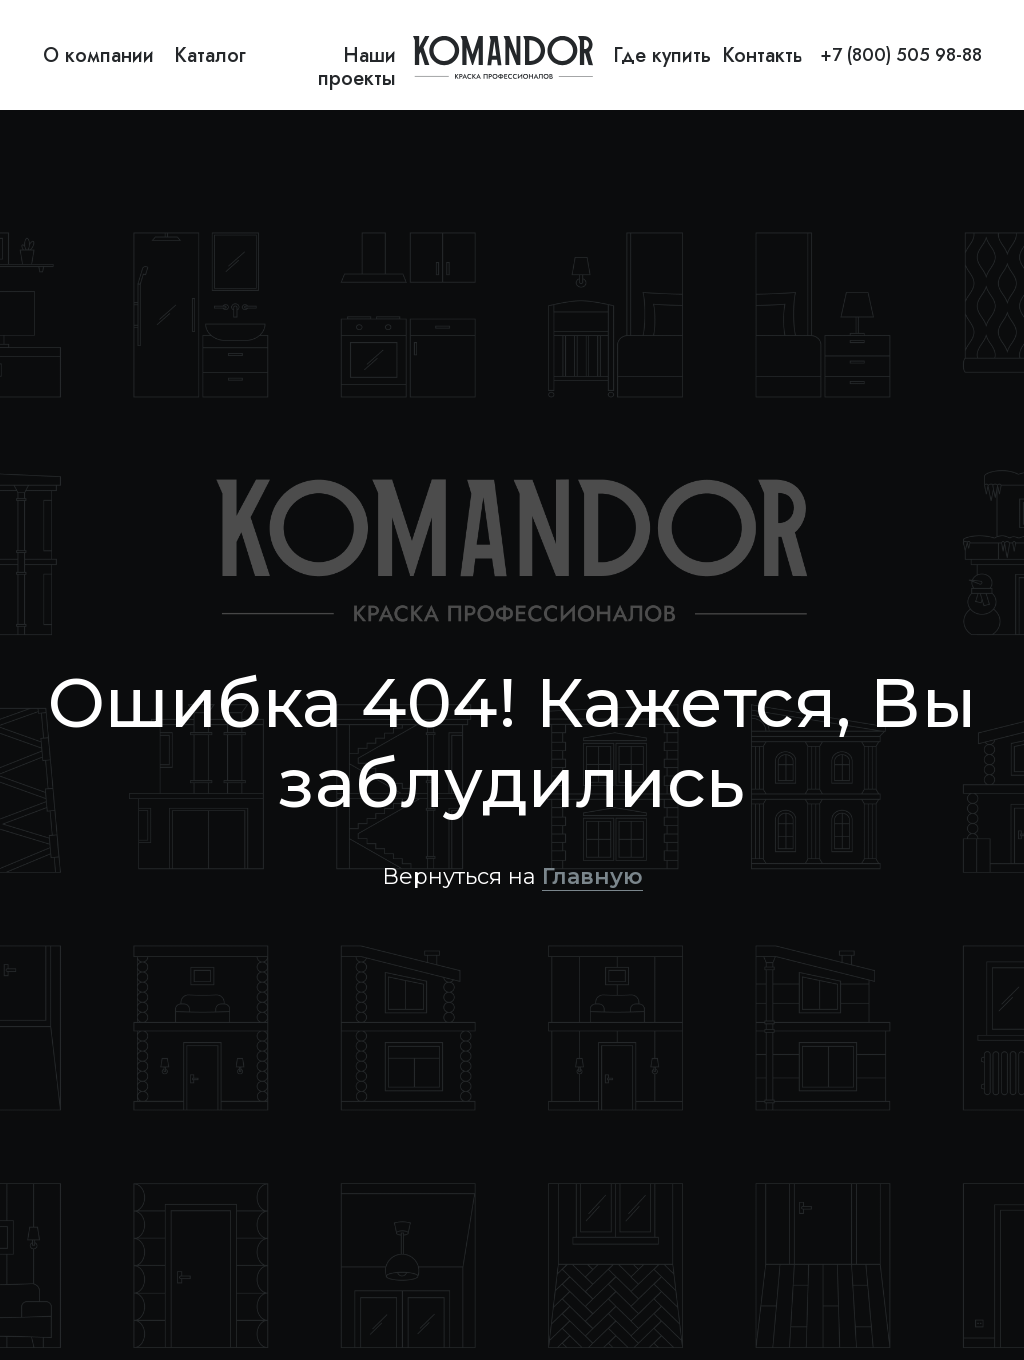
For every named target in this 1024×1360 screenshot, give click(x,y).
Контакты (764, 55)
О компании (98, 55)
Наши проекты (357, 67)
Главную (592, 876)
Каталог (210, 55)
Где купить (662, 55)
